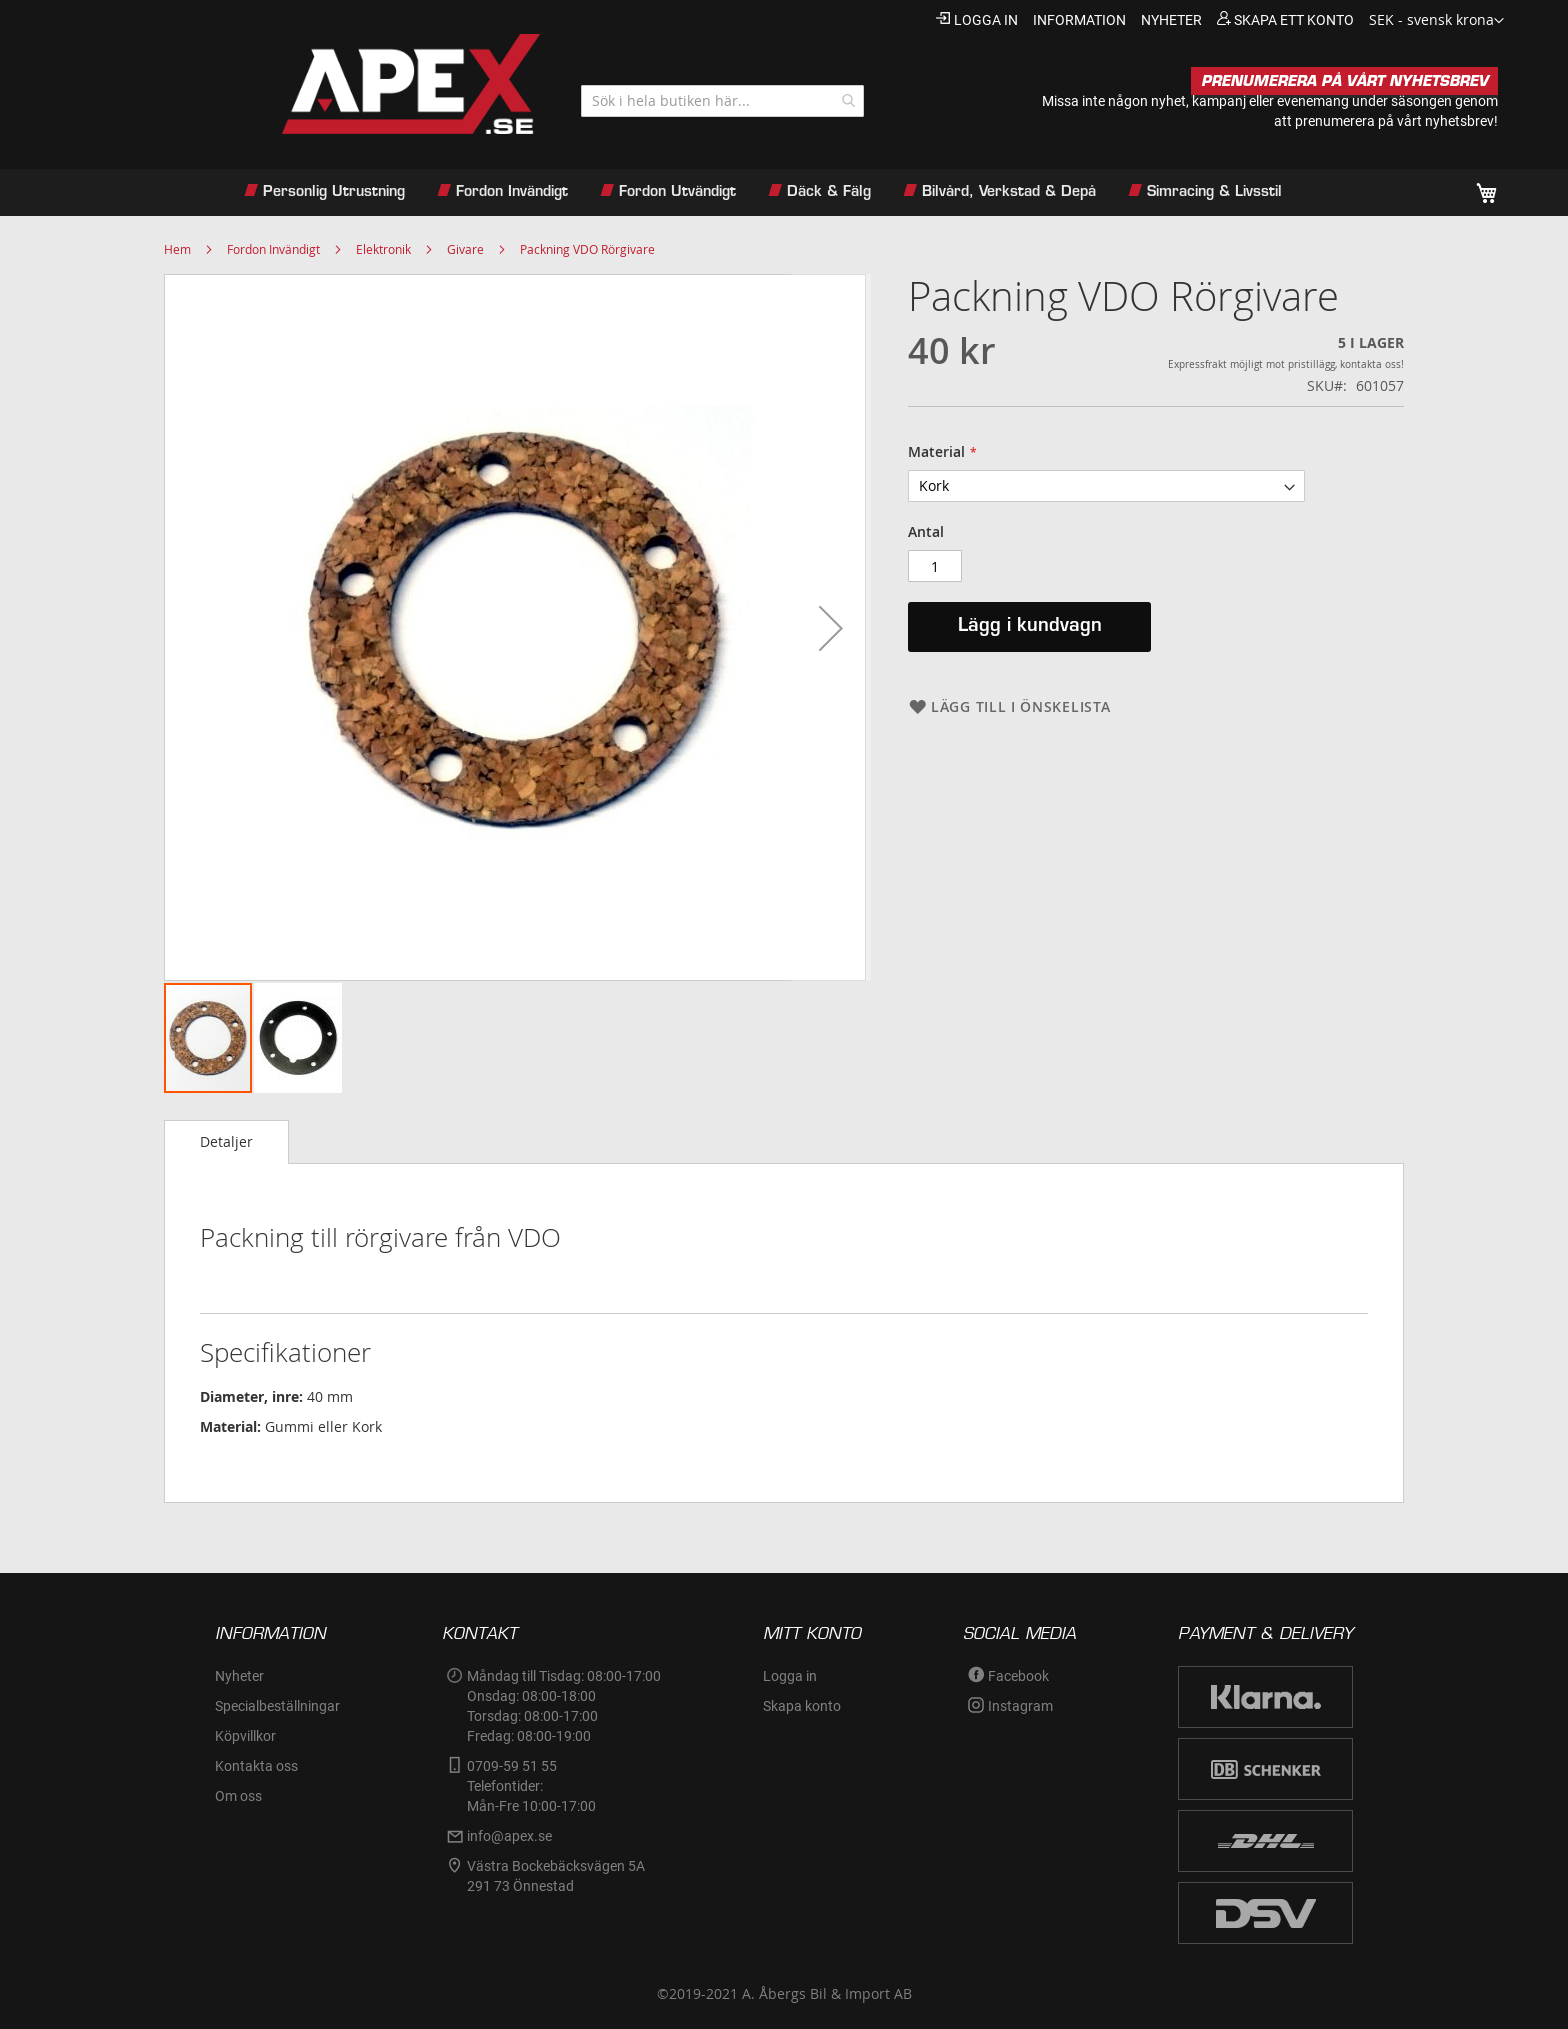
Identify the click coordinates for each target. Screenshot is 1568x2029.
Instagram (1020, 1706)
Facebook (1018, 1676)
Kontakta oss (256, 1766)
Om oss (238, 1796)
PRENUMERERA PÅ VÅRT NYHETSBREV (1344, 81)
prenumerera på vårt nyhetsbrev (1394, 121)
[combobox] (722, 101)
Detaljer (226, 1141)
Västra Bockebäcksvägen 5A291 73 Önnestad (556, 1876)
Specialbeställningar (277, 1706)
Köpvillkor (245, 1736)
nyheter (1171, 20)
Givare (465, 249)
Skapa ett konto (1294, 20)
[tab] (226, 1142)
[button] (1436, 21)
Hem (177, 249)
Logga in (986, 20)
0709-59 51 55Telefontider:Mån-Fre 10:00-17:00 (531, 1786)
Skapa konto (802, 1706)
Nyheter (239, 1676)
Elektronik (383, 249)
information (1079, 20)
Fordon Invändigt (273, 249)
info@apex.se (509, 1836)
